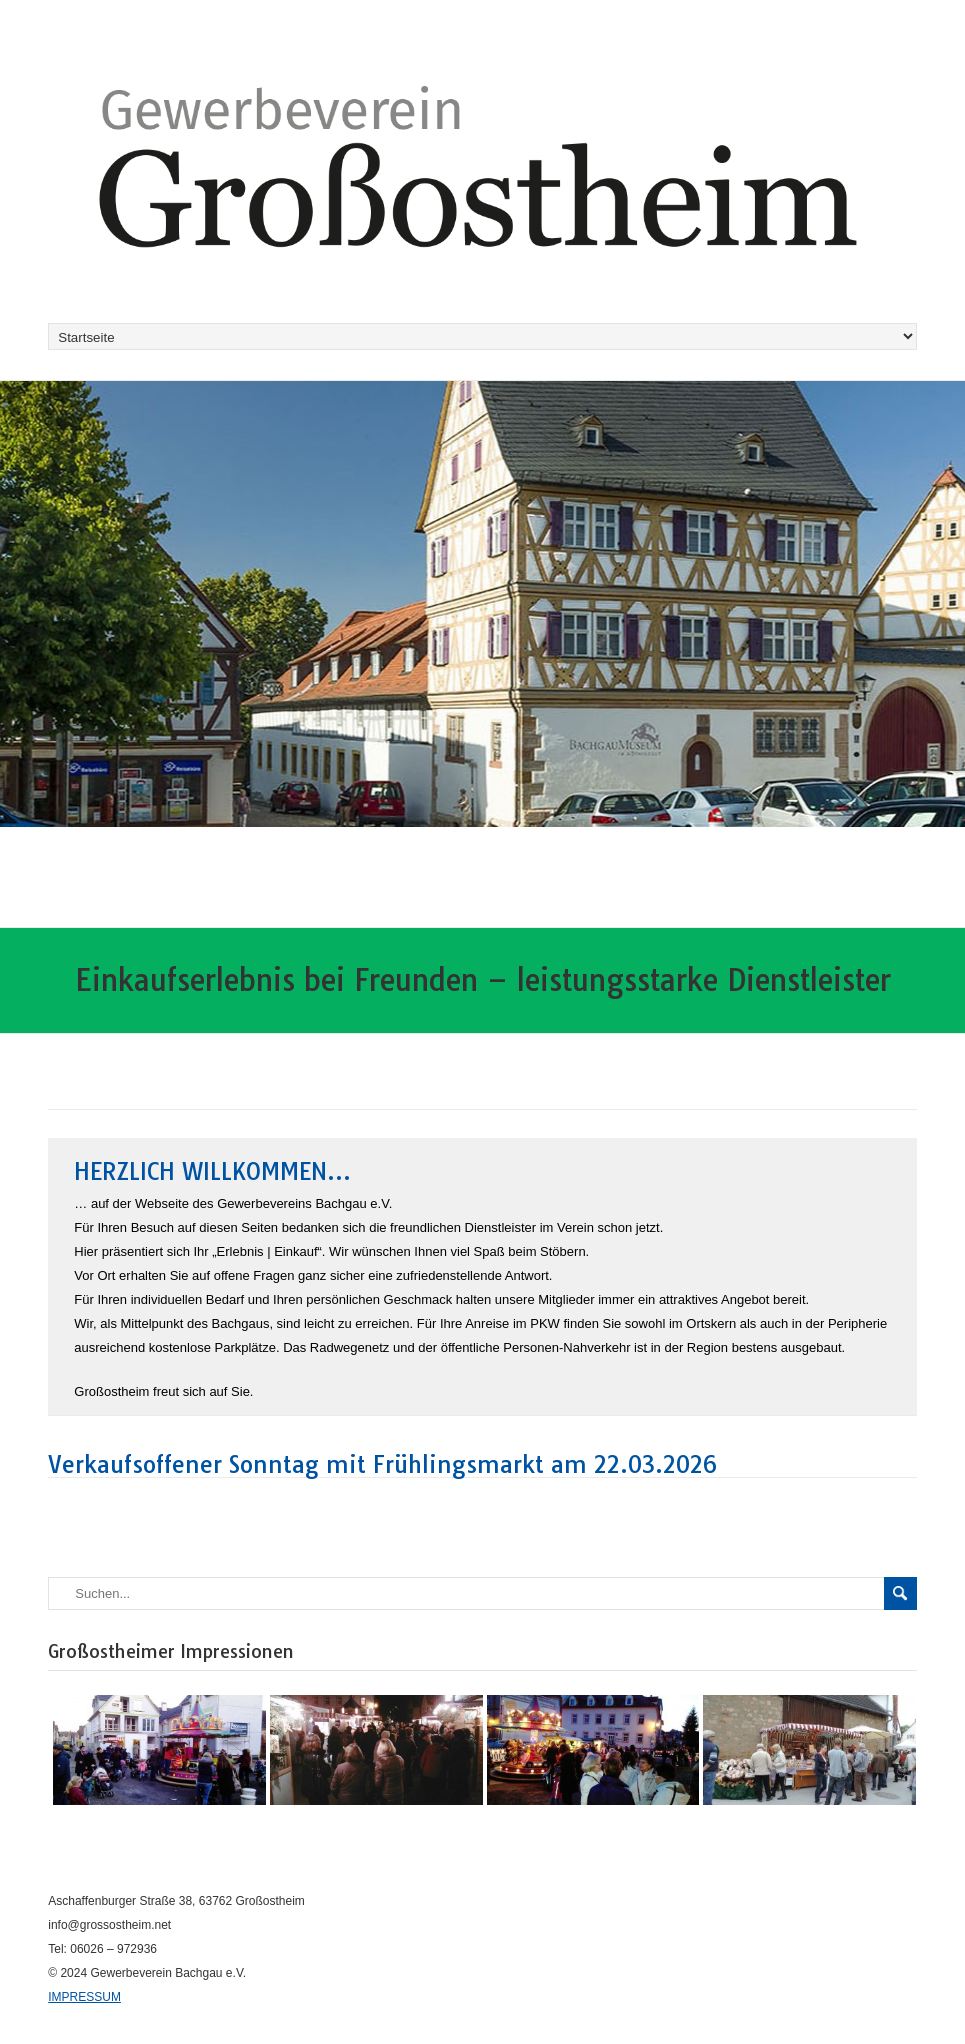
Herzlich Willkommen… (212, 1171)
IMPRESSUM (84, 1997)
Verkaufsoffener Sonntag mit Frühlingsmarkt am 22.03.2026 (382, 1464)
